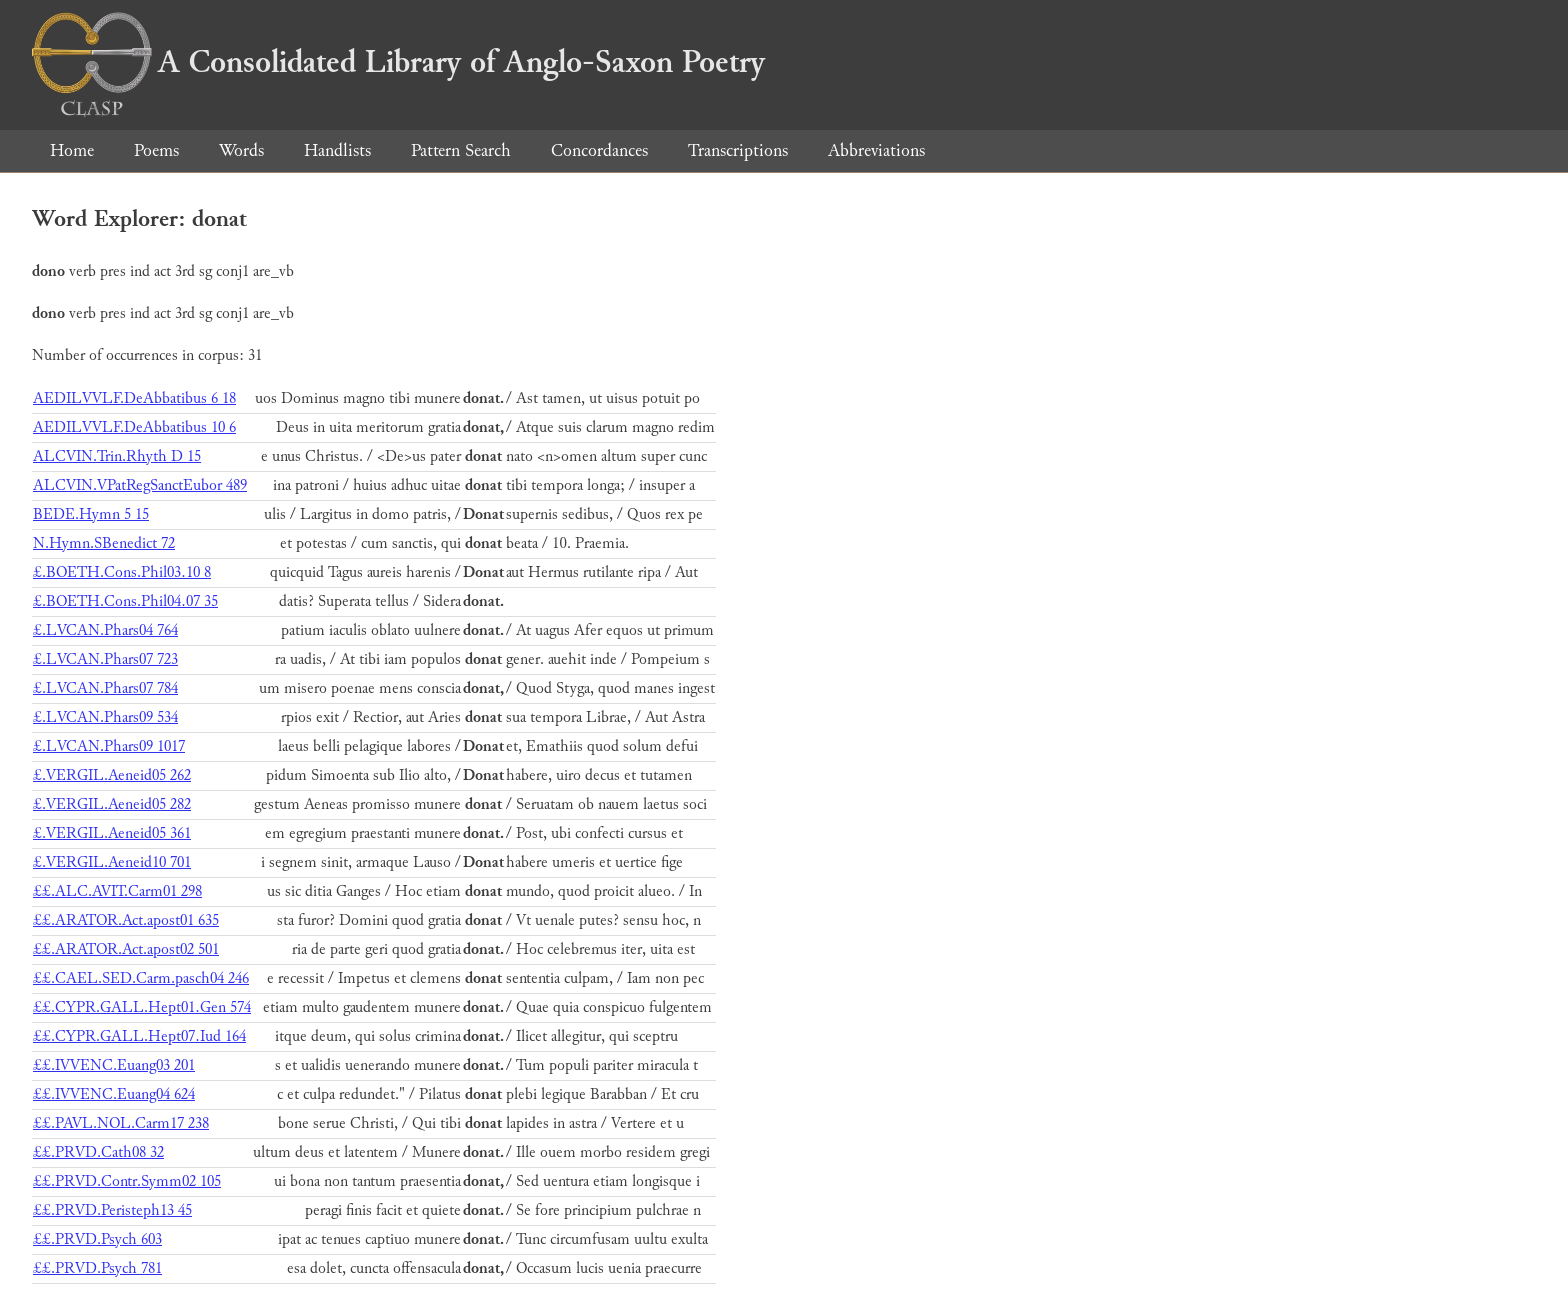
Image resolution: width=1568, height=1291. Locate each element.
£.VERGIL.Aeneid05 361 (112, 833)
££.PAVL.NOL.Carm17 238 (121, 1123)
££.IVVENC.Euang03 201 (114, 1065)
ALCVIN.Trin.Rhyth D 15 (117, 456)
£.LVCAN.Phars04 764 (105, 630)
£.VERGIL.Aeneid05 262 (112, 775)
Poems (156, 150)
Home (72, 150)
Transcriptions (738, 150)
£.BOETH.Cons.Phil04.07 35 (125, 601)
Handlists (337, 150)
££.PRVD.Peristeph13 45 (112, 1210)
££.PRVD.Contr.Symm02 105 (127, 1181)
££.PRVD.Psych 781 (97, 1268)
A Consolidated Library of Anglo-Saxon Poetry (398, 62)
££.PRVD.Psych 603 (97, 1239)
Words (241, 150)
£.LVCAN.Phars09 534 (105, 717)
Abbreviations (876, 150)
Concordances (599, 150)
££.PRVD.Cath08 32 (98, 1152)
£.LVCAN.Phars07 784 (105, 688)
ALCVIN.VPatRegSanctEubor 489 (140, 485)
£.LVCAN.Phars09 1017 (109, 746)
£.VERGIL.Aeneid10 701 (112, 862)
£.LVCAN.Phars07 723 (105, 659)
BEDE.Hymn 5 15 (91, 514)
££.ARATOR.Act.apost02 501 (126, 949)
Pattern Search (461, 150)
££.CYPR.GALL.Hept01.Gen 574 (142, 1007)
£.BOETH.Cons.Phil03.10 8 (122, 572)
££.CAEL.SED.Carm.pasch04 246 (141, 978)
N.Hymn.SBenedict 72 (104, 543)
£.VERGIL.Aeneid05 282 (112, 804)
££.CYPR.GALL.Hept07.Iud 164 (139, 1036)
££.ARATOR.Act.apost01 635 (126, 920)
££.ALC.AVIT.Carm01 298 (117, 891)
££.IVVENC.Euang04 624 (114, 1094)
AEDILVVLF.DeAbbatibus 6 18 (134, 398)
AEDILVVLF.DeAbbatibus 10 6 (134, 427)
